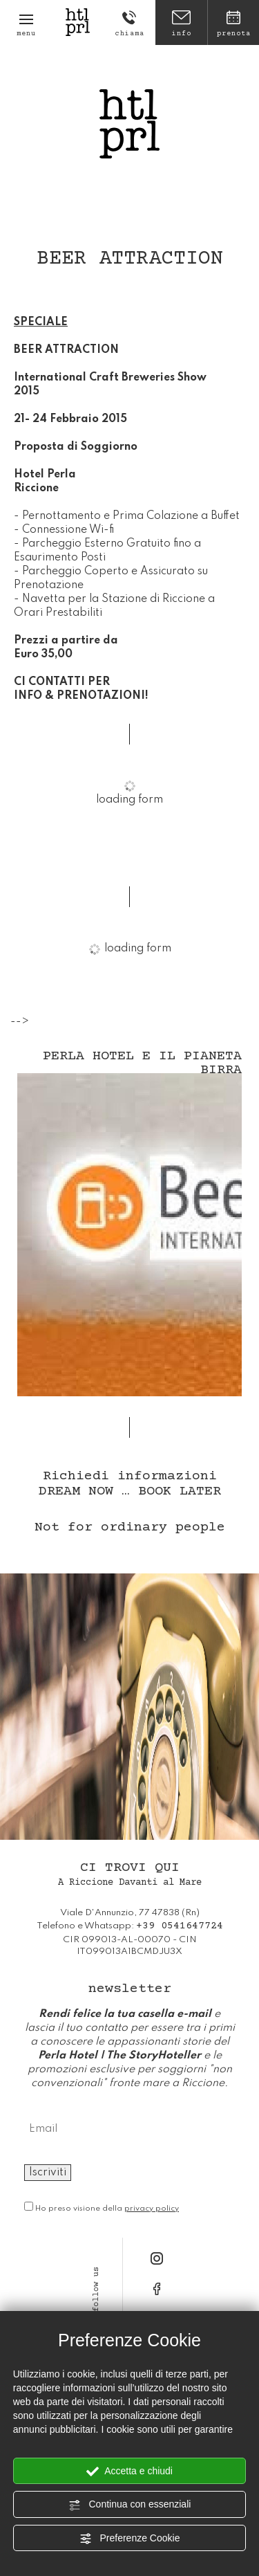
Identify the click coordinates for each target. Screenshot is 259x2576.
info (181, 23)
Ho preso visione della (107, 2208)
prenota (233, 23)
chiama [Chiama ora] (129, 23)
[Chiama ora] (179, 1925)
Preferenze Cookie (129, 2538)
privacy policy (151, 2208)
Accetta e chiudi (129, 2471)
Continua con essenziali (129, 2505)
